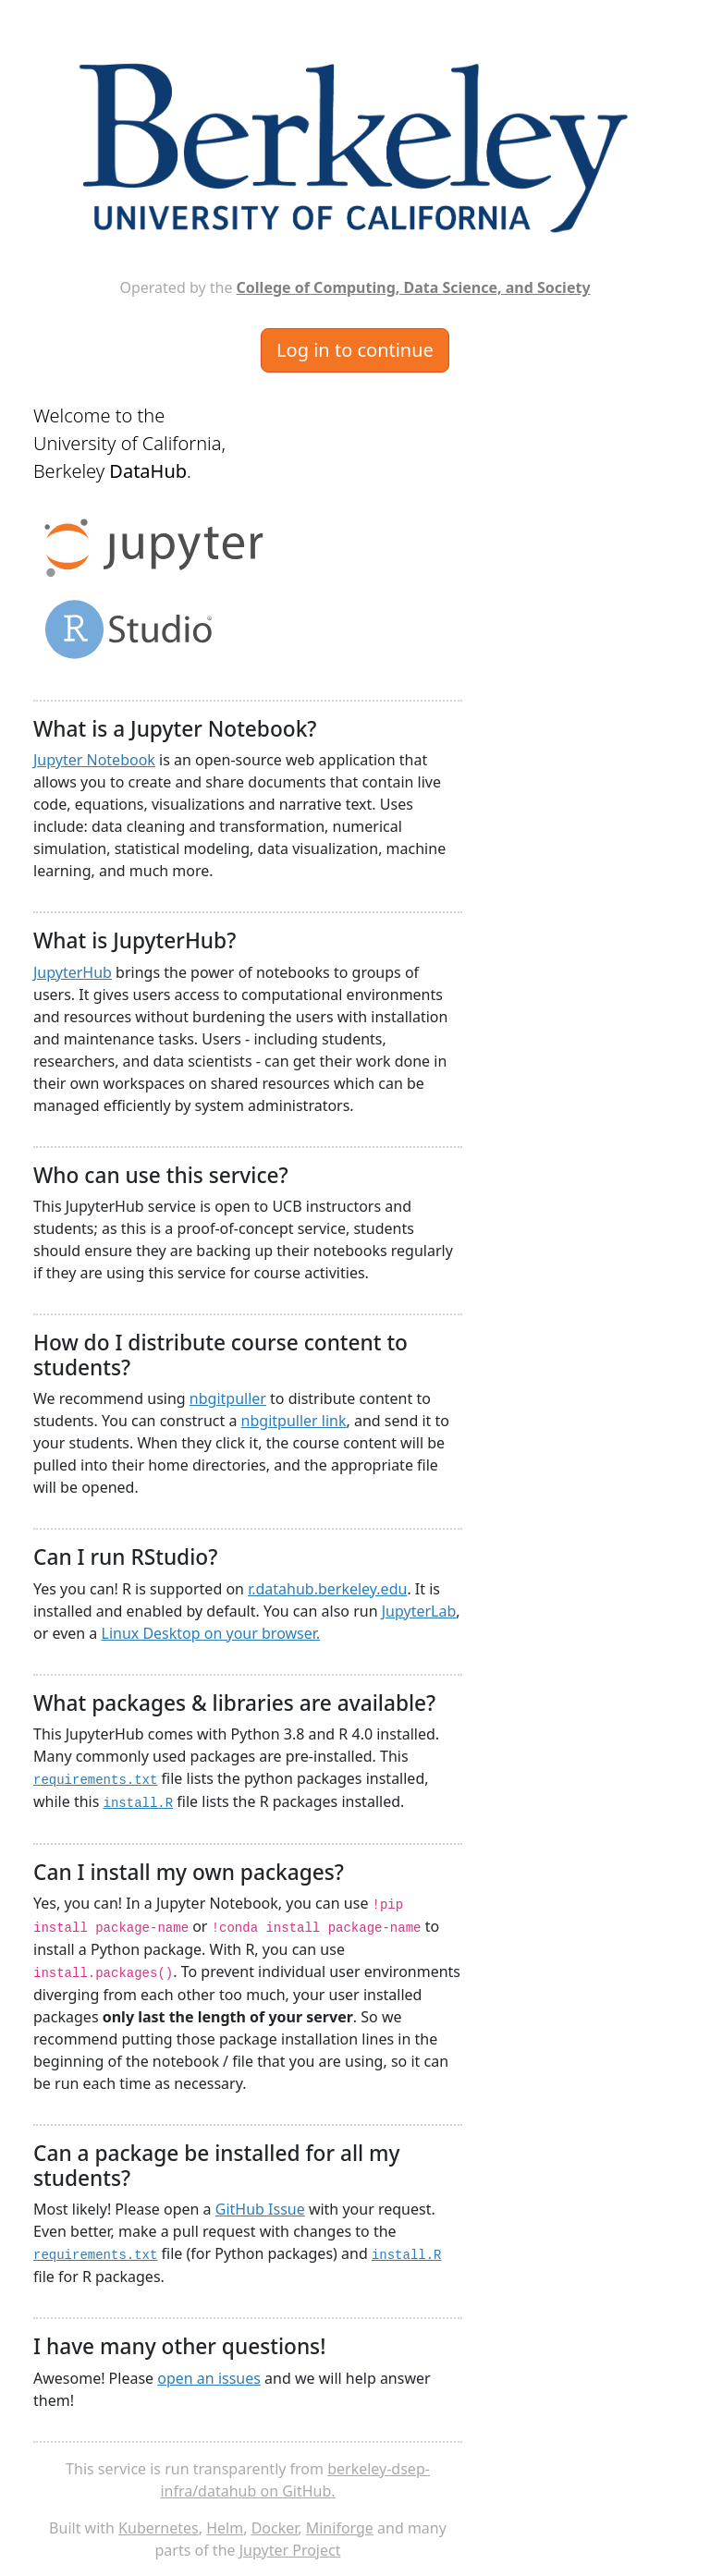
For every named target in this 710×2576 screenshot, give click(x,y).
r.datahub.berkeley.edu (327, 1589)
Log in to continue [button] (355, 349)
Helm (224, 2528)
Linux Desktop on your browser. (211, 1633)
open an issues (209, 2378)
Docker (275, 2528)
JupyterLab (419, 1611)
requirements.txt (95, 1780)
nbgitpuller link (294, 1420)
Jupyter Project (290, 2550)
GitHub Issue (260, 2209)
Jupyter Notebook (94, 760)
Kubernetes (158, 2528)
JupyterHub (72, 972)
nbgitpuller (228, 1398)
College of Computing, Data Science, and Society (414, 287)
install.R (139, 1803)
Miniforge (339, 2528)
